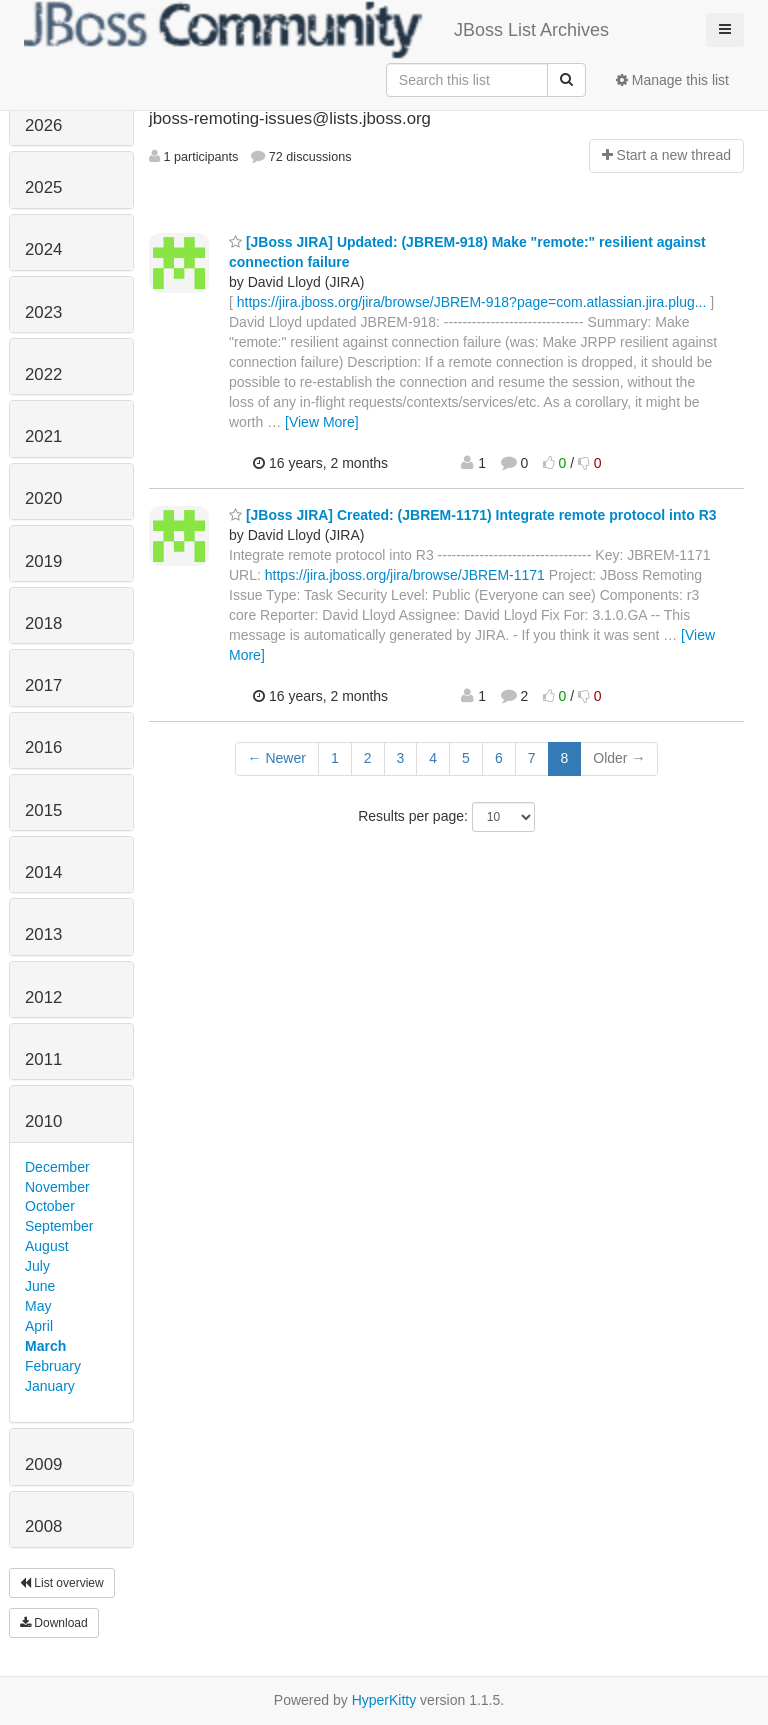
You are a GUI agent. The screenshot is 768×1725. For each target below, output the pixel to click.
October (50, 1206)
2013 (43, 934)
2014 (43, 872)
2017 (43, 685)
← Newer (277, 758)
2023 (43, 312)
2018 (43, 623)
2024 (43, 249)
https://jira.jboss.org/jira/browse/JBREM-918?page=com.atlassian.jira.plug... (472, 302)
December (57, 1167)
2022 (43, 374)
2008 (43, 1526)
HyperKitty (384, 1700)
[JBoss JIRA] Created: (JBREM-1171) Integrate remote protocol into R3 (473, 515)
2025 (43, 187)
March (45, 1346)
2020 (43, 498)
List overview (62, 1583)
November (57, 1187)
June (40, 1286)
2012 (43, 997)
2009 (43, 1464)
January (50, 1386)
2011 (43, 1059)
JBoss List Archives (316, 30)
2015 (43, 810)
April (39, 1326)
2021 (43, 436)
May (38, 1306)
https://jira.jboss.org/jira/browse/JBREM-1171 (405, 575)
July (37, 1266)
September (59, 1226)
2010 (43, 1121)
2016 (43, 747)
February (53, 1366)
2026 (43, 125)
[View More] (322, 422)
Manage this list (672, 80)
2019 (43, 561)
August (47, 1246)
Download (54, 1623)
